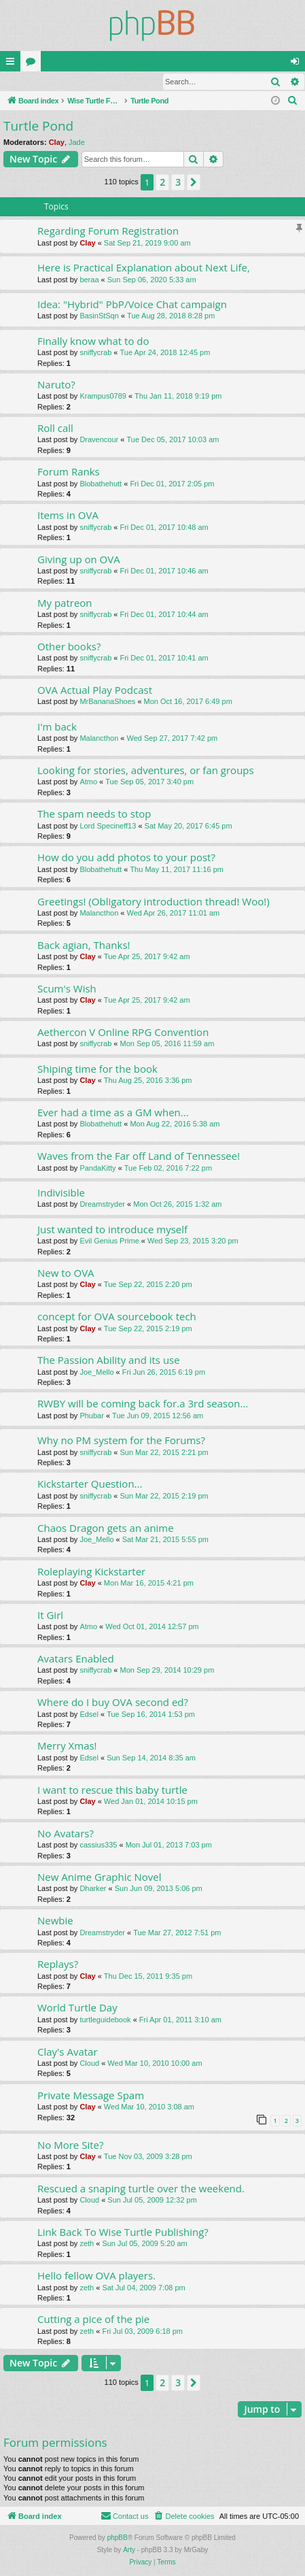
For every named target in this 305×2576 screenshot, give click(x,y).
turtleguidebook (104, 2020)
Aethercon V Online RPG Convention (123, 1032)
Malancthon (98, 739)
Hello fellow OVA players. (96, 2276)
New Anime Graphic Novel (99, 1877)
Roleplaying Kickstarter (91, 1572)
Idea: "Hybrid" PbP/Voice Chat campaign (132, 305)
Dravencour (98, 440)
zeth (86, 2244)
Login (22, 81)
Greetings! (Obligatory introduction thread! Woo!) (153, 902)
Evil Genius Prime (109, 1241)
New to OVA (65, 1273)
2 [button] (162, 182)
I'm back (57, 727)
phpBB (117, 2538)
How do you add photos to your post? (126, 858)
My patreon (64, 603)
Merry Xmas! (67, 1746)
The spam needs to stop (94, 814)
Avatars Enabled (75, 1659)
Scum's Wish (66, 989)
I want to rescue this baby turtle (112, 1790)
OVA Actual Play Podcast (94, 690)
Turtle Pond (38, 126)
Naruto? (56, 385)
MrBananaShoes (107, 702)
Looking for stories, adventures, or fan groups (145, 770)
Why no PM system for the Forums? (121, 1441)
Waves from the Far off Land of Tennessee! (138, 1156)
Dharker (92, 1889)
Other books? (69, 647)
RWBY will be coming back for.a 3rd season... (142, 1404)
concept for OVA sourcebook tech (116, 1317)
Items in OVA (67, 515)
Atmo (88, 782)
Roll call (55, 428)
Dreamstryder (102, 1205)
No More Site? (70, 2145)
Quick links (12, 63)
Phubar (91, 1416)
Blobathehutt (100, 484)
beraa (88, 280)
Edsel (88, 1715)
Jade (77, 143)
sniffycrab (95, 353)
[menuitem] (293, 101)
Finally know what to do (93, 341)
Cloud (89, 2064)
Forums (33, 63)
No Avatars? (65, 1834)
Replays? (57, 1964)
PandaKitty (97, 1169)
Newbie (55, 1921)
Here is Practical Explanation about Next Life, (143, 268)
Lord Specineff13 (107, 826)
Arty (129, 2550)
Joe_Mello (96, 1373)
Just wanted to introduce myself (112, 1230)
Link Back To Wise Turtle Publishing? (123, 2232)
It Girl (50, 1615)
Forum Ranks (68, 472)
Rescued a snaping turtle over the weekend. (141, 2189)
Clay (57, 143)
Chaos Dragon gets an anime (105, 1528)
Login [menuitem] (298, 63)
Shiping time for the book (97, 1069)
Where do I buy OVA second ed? (112, 1702)
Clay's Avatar (67, 2052)
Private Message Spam (90, 2096)
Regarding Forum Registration (108, 231)
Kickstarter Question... (89, 1484)
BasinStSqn (98, 316)
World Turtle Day (77, 2008)
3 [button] (178, 182)
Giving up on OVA (78, 560)
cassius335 (98, 1845)
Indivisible (61, 1193)
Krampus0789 (102, 396)
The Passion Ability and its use (108, 1360)
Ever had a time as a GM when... (113, 1113)
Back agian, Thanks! (83, 945)
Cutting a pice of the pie (93, 2319)
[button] (193, 183)
